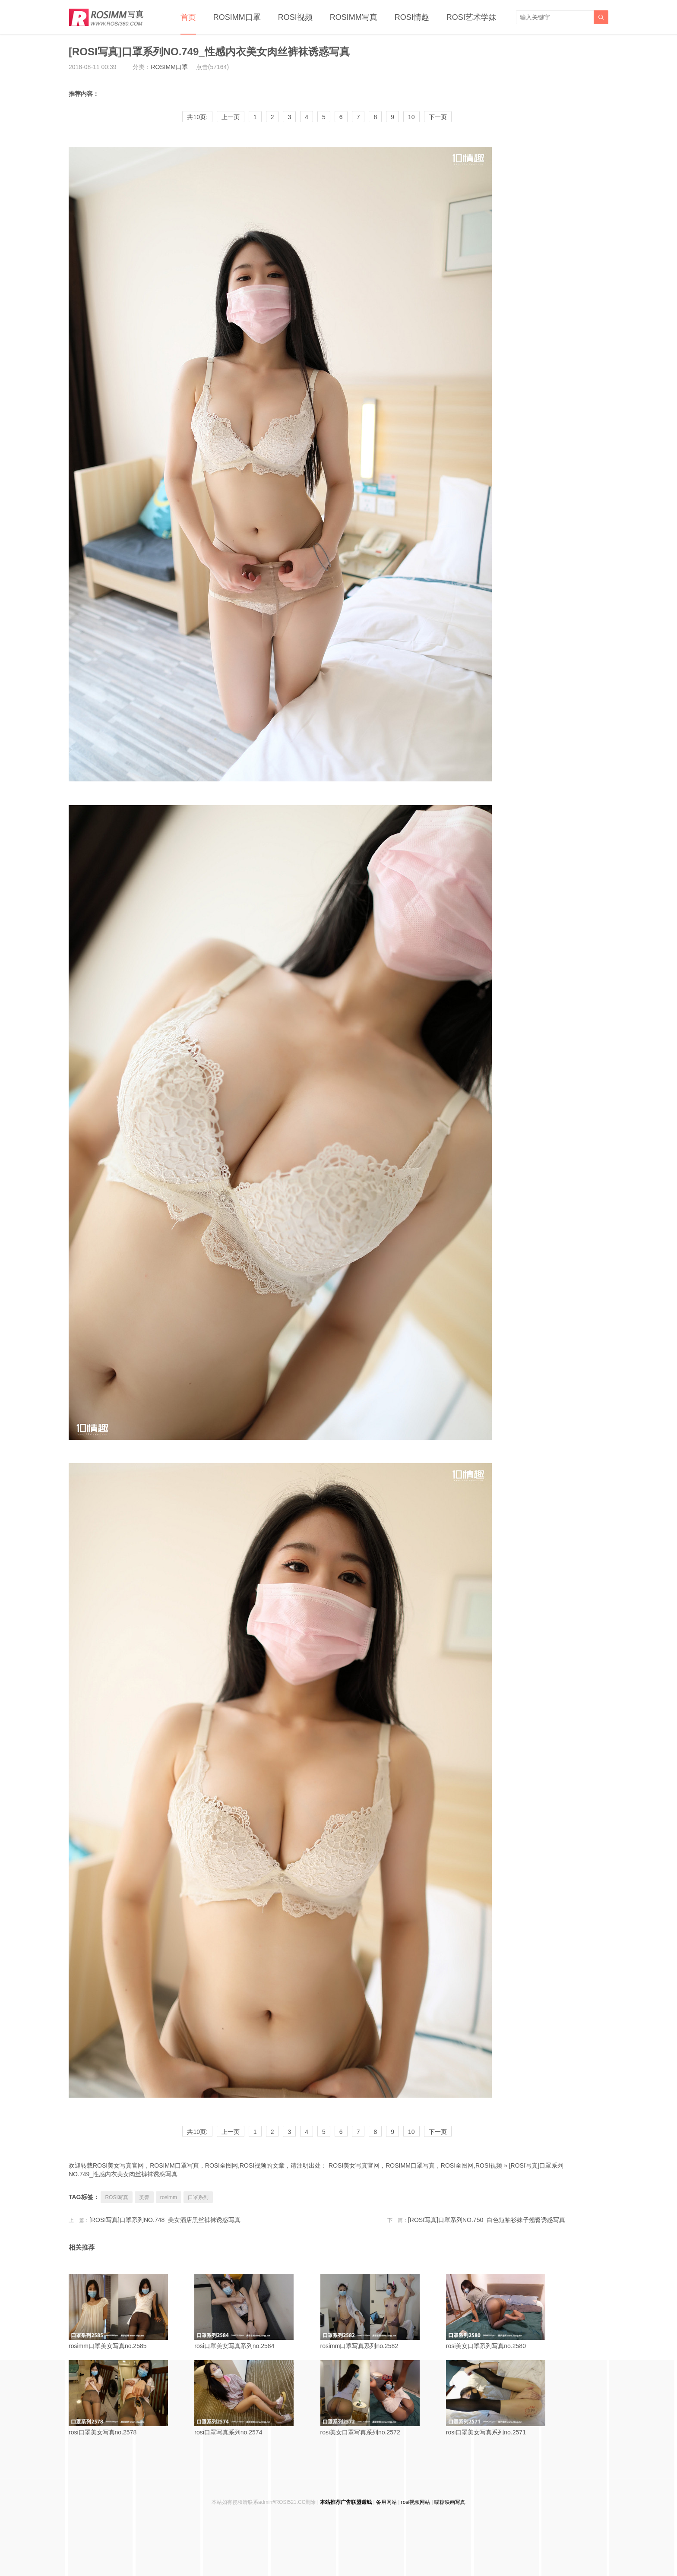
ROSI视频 (295, 17)
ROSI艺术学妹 (471, 17)
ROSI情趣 (412, 17)
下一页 (438, 117)
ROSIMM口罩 (237, 17)
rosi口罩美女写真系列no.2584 (253, 2311)
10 (411, 117)
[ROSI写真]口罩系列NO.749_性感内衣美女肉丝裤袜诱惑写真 (209, 51)
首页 (188, 17)
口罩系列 (198, 2197)
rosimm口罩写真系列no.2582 (380, 2311)
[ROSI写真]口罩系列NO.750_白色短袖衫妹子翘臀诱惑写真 (486, 2219)
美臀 (144, 2197)
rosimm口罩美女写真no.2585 (128, 2311)
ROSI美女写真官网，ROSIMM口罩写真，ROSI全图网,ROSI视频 (415, 2165)
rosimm (168, 2197)
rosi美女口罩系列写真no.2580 (505, 2311)
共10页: (197, 117)
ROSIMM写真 (353, 17)
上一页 (230, 117)
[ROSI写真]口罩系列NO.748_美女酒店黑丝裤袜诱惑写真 (164, 2219)
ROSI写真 (116, 2197)
